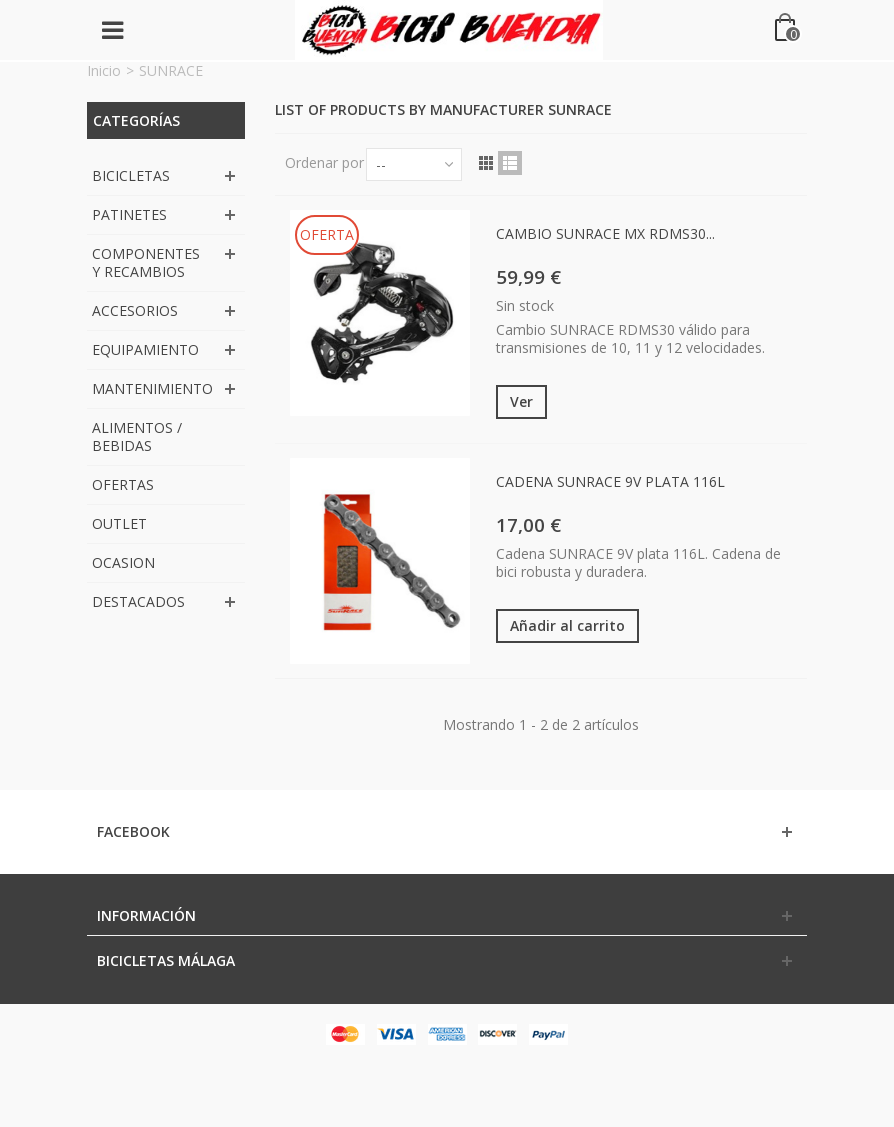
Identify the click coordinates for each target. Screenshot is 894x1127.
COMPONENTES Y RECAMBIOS (146, 262)
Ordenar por (324, 162)
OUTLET (119, 523)
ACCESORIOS (135, 310)
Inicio (104, 70)
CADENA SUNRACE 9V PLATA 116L (610, 481)
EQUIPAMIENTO (145, 349)
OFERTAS (123, 484)
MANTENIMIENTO (152, 388)
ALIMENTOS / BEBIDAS (137, 436)
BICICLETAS (131, 175)
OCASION (123, 562)
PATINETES (129, 214)
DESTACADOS (138, 601)
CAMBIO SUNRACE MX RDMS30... (605, 233)
